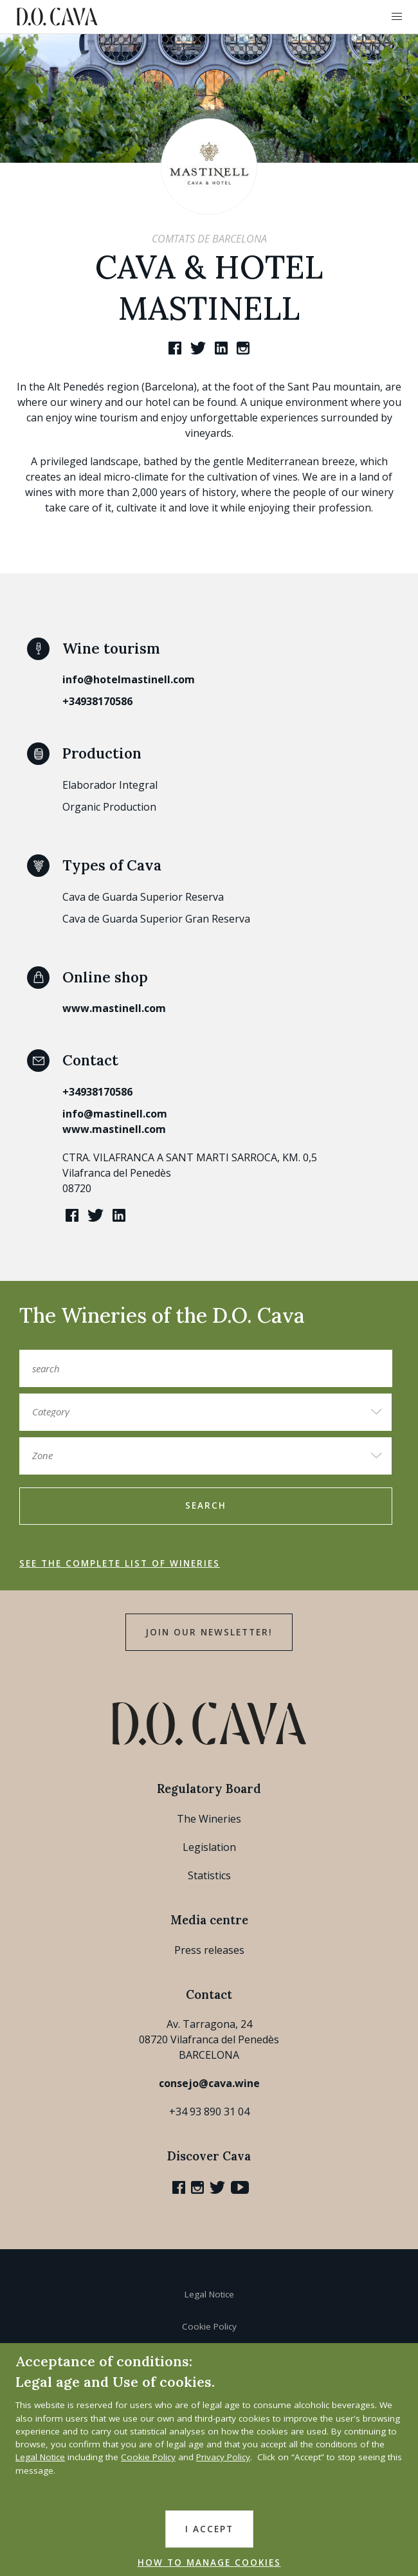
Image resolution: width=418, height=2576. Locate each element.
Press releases (209, 1950)
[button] (396, 16)
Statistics (209, 1875)
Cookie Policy (209, 2326)
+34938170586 (97, 701)
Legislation (209, 1847)
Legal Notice (209, 2294)
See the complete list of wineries (119, 1563)
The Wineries (209, 1819)
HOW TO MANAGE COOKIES (209, 2562)
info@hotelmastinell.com (128, 679)
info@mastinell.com (114, 1114)
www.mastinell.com (114, 1008)
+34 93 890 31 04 (209, 2111)
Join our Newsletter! (209, 1632)
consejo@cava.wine (209, 2083)
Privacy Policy (223, 2457)
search (205, 1505)
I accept (209, 2529)
